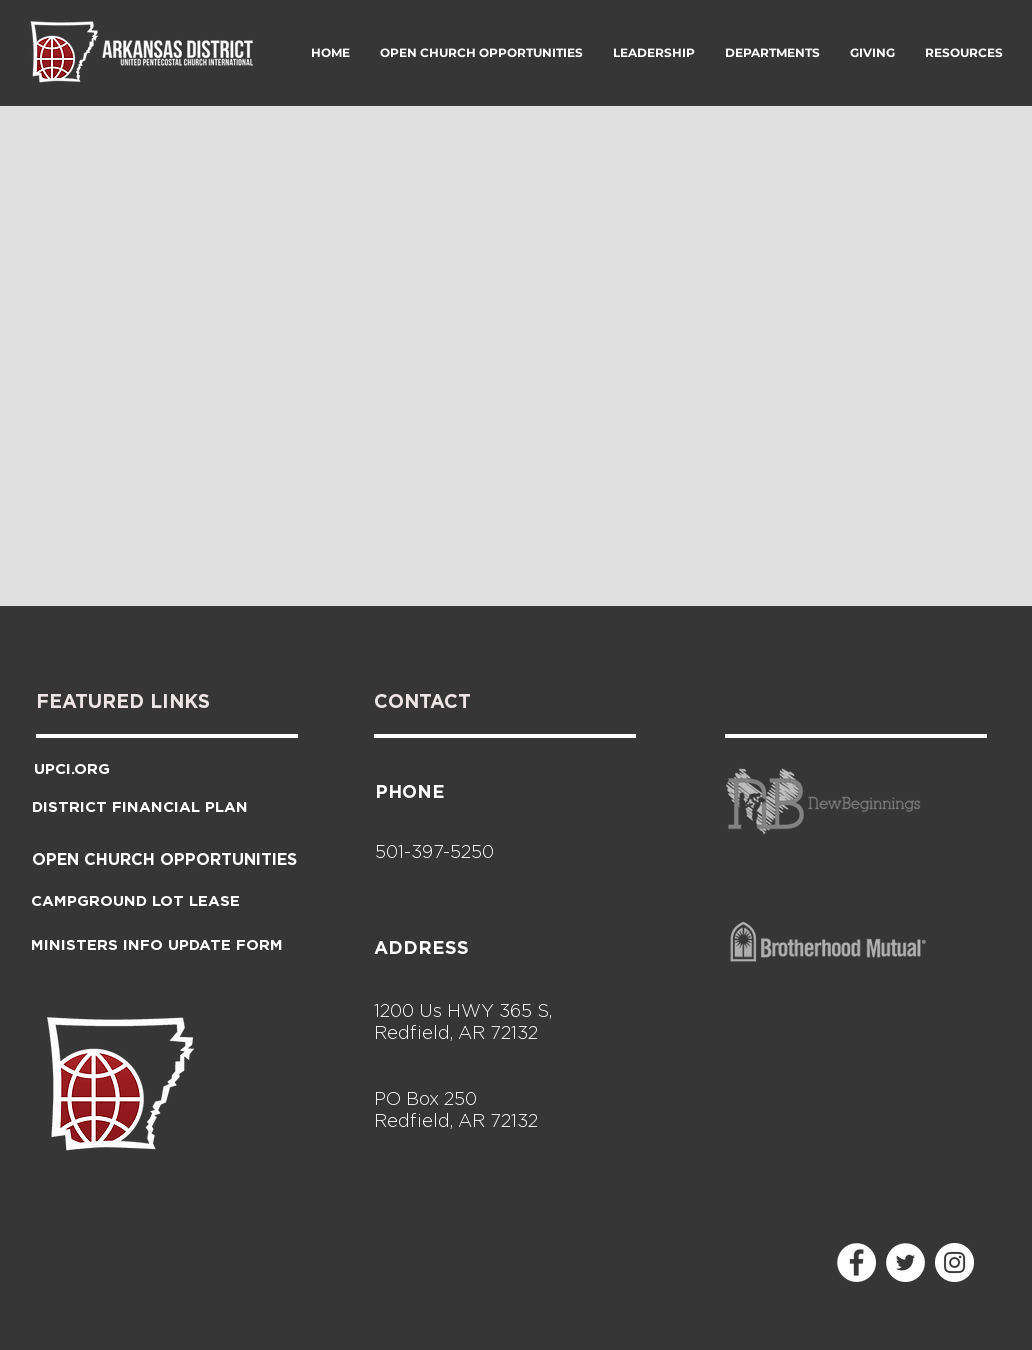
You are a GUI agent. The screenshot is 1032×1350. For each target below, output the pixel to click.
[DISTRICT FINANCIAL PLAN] (140, 806)
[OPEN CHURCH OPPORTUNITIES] (164, 859)
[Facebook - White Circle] (856, 1262)
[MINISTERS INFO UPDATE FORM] (157, 944)
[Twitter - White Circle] (905, 1262)
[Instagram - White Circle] (954, 1262)
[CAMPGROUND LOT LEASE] (135, 900)
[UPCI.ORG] (72, 768)
